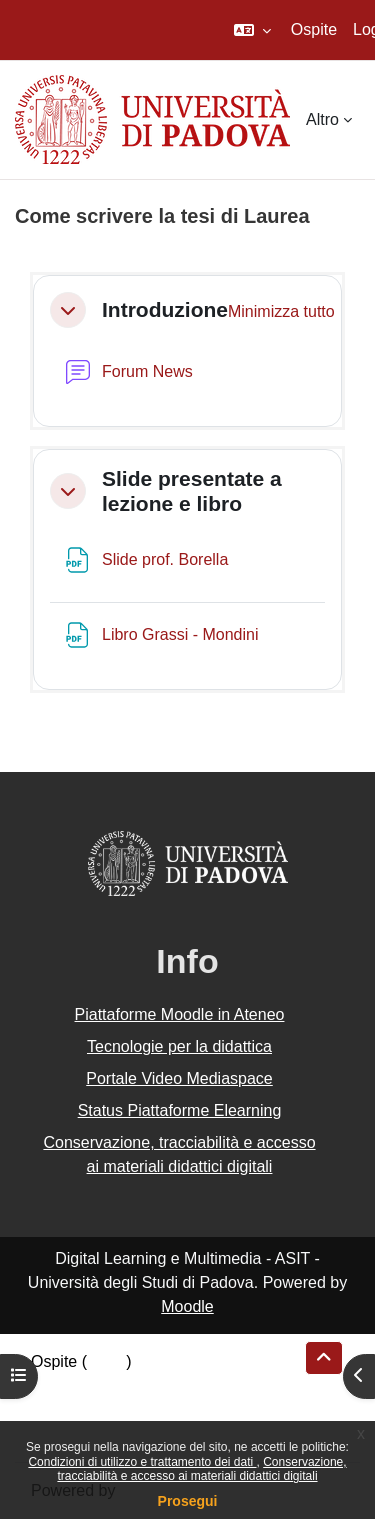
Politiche (61, 1409)
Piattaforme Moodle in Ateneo (180, 1014)
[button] (252, 30)
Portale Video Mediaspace (179, 1078)
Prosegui (188, 1501)
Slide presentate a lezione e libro (192, 491)
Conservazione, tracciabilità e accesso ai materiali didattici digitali (201, 1469)
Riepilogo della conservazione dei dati (165, 1385)
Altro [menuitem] (322, 119)
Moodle (187, 1306)
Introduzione (165, 309)
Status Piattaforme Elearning (180, 1110)
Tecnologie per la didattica (179, 1046)
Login (106, 1361)
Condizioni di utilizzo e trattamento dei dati (142, 1462)
